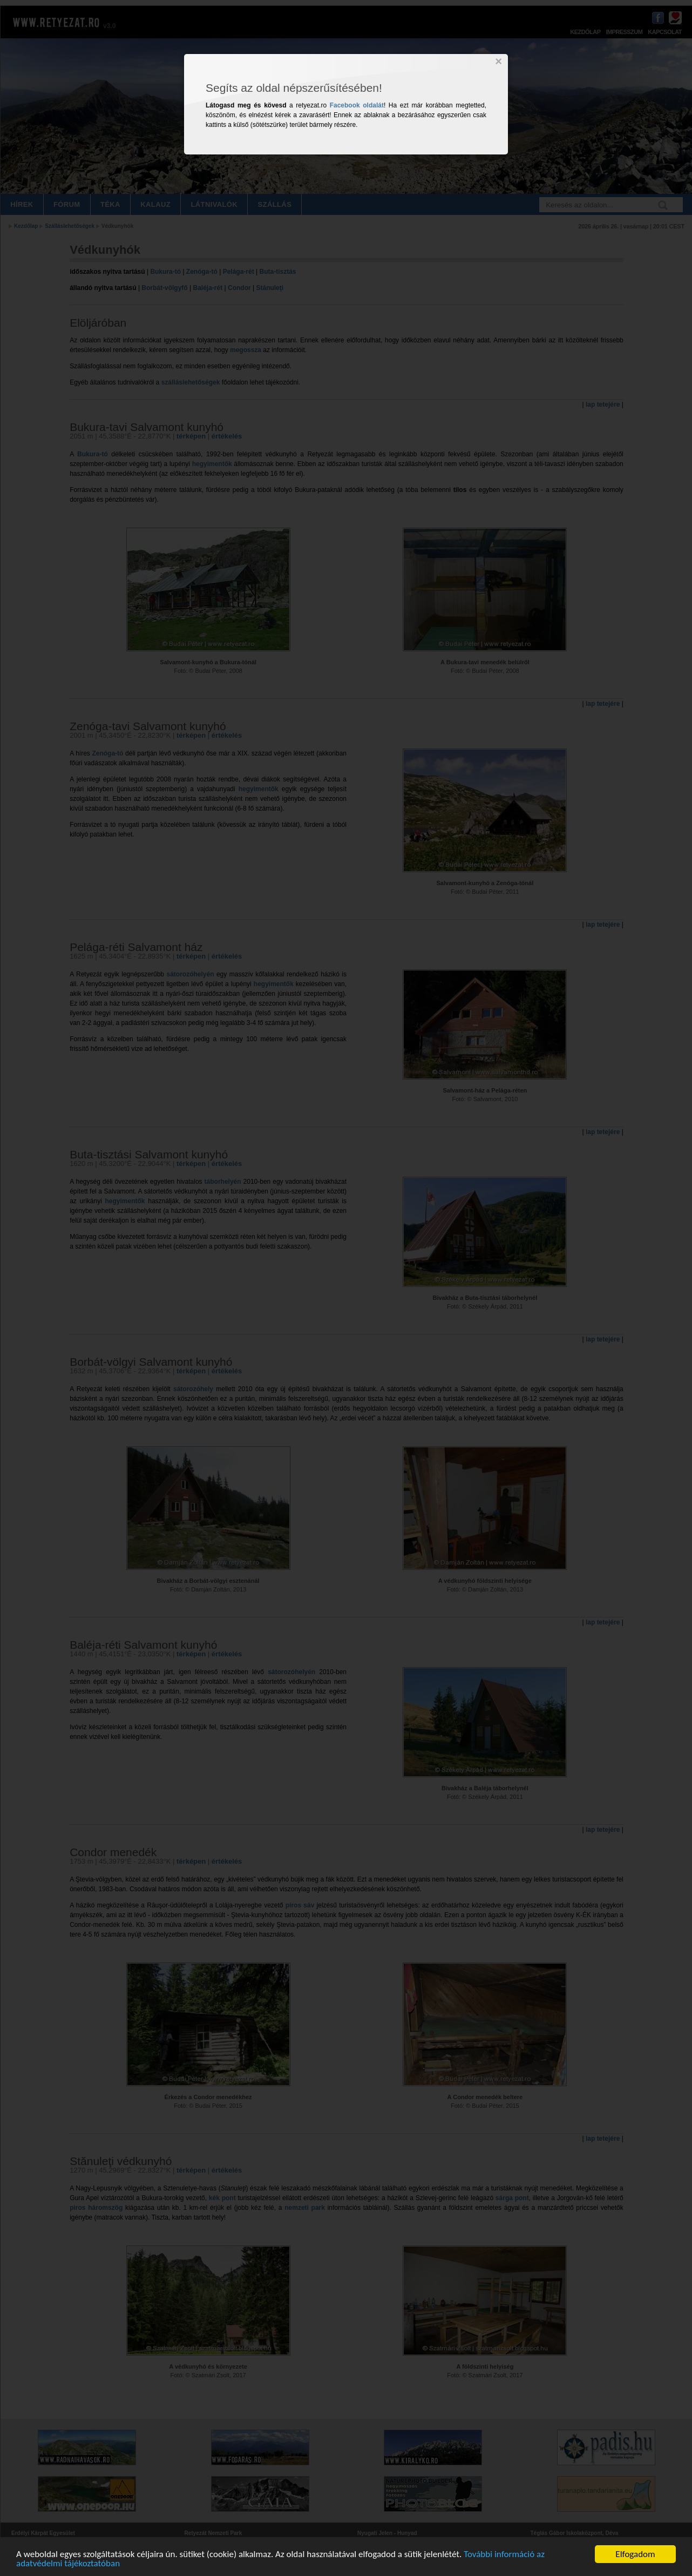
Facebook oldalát (357, 105)
